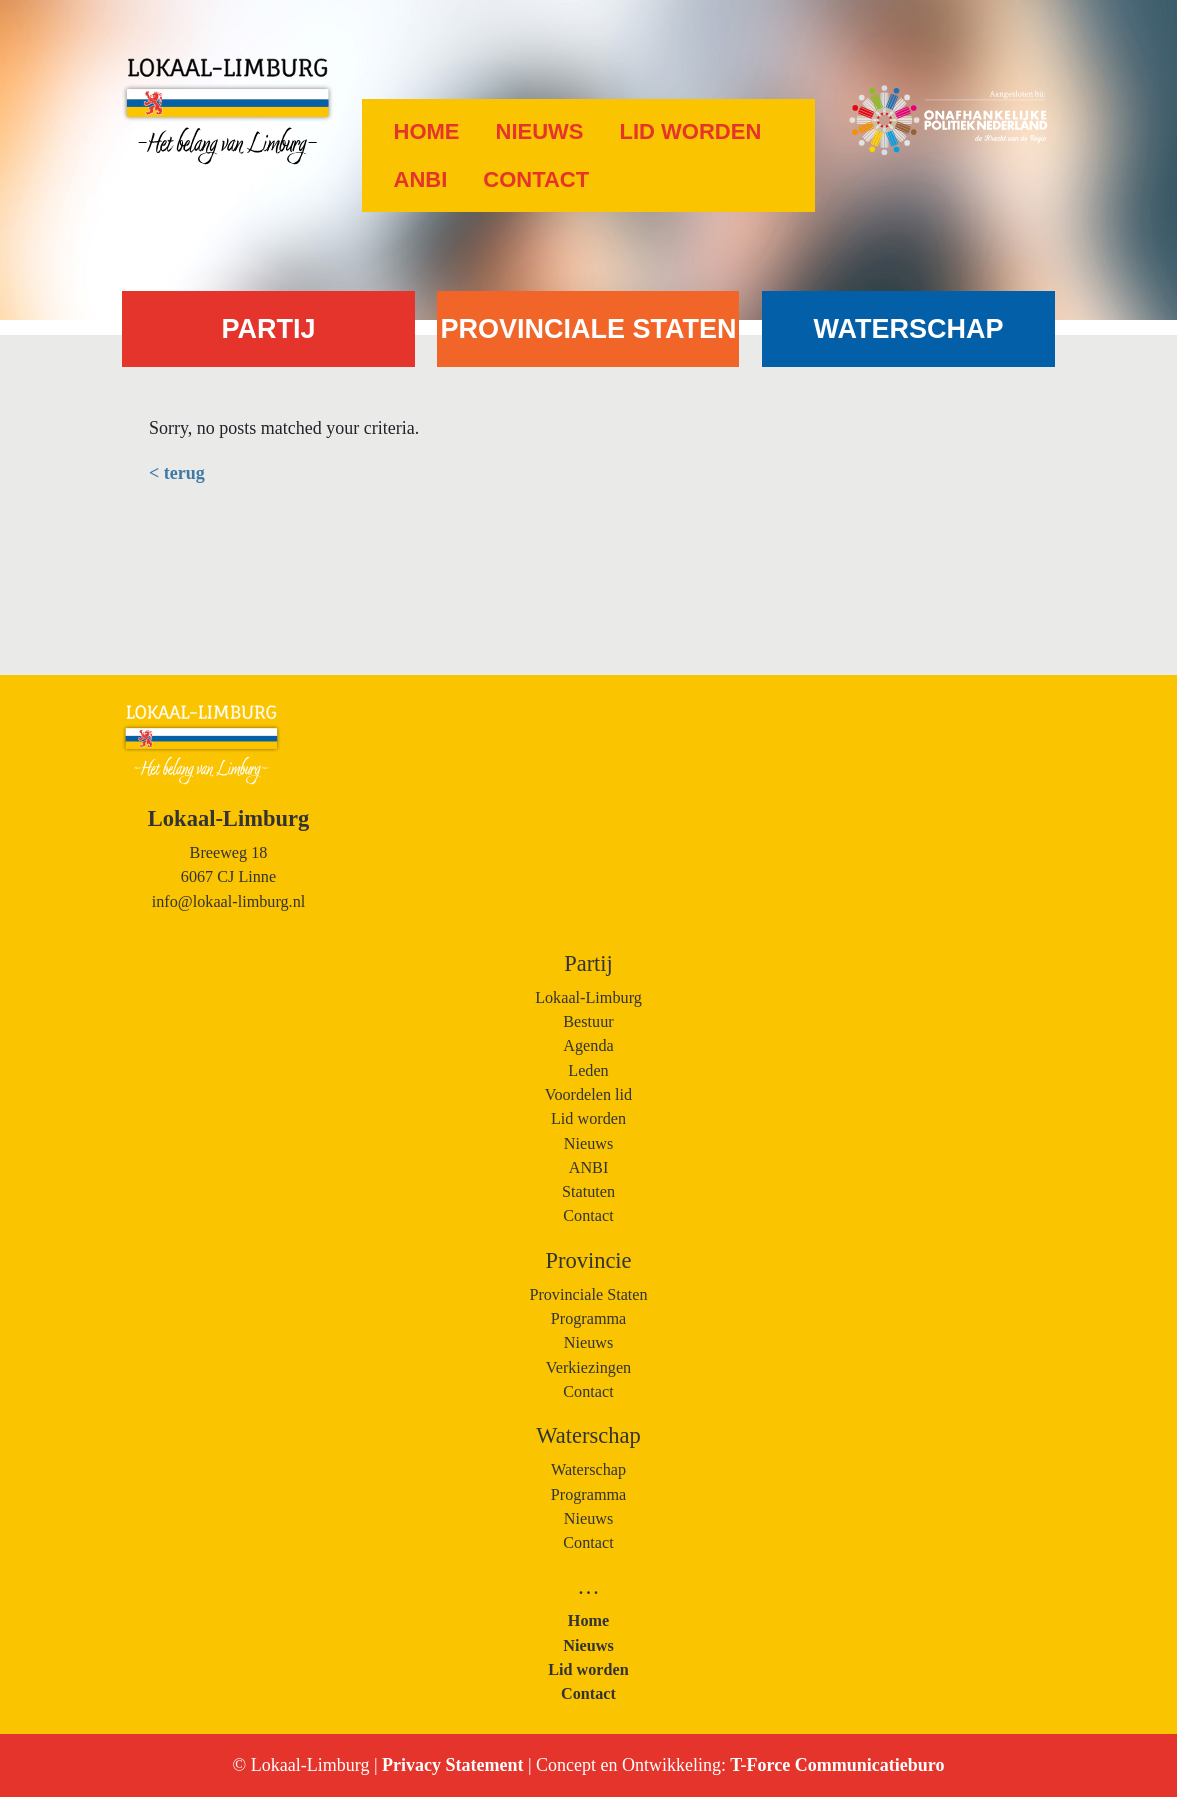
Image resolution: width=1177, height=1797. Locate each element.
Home (427, 131)
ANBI (421, 179)
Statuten (588, 1192)
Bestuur (588, 1022)
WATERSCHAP (908, 329)
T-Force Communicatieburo (835, 1765)
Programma (589, 1319)
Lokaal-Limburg (588, 998)
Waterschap (588, 1470)
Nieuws (540, 131)
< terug (177, 473)
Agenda (588, 1046)
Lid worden (691, 131)
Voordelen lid (588, 1095)
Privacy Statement (455, 1765)
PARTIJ (268, 329)
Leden (588, 1071)
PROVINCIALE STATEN (588, 329)
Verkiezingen (588, 1368)
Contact (536, 179)
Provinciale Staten (588, 1295)
